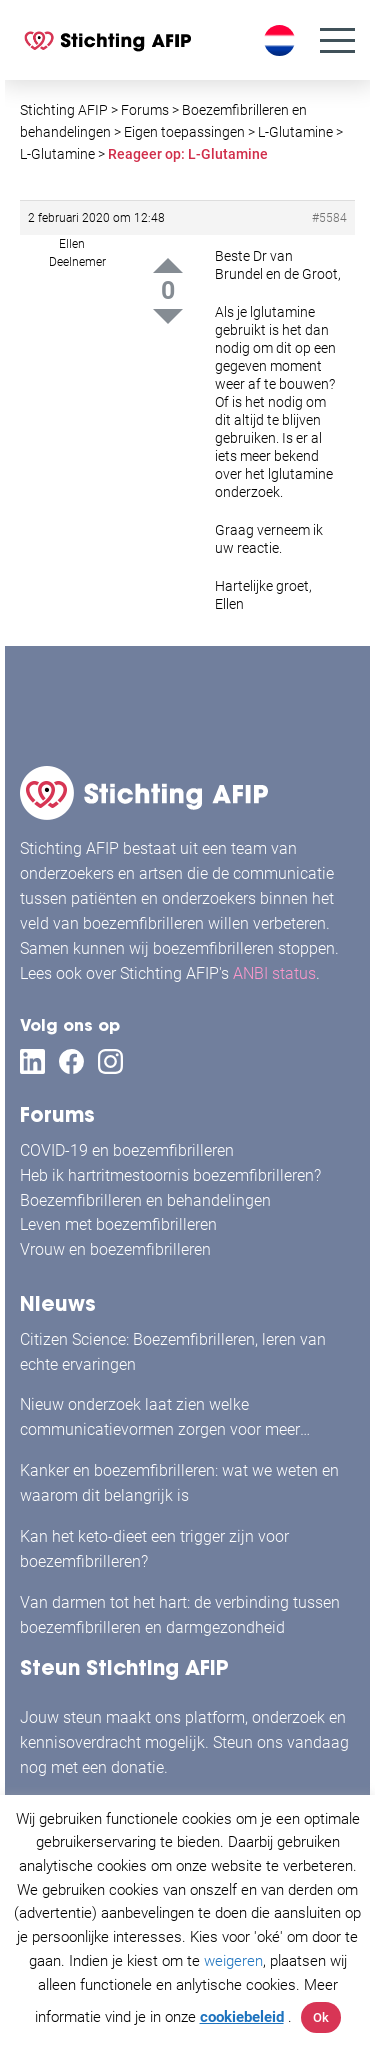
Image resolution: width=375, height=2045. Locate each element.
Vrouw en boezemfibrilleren (115, 1249)
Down (168, 316)
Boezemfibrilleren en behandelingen (145, 1200)
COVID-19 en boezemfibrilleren (127, 1150)
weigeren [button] (233, 1961)
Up (168, 265)
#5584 (329, 218)
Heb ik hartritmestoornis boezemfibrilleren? (170, 1175)
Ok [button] (321, 2017)
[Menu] (337, 40)
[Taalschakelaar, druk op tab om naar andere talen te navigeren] (282, 40)
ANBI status (274, 973)
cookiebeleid (242, 2017)
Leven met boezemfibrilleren (118, 1224)
